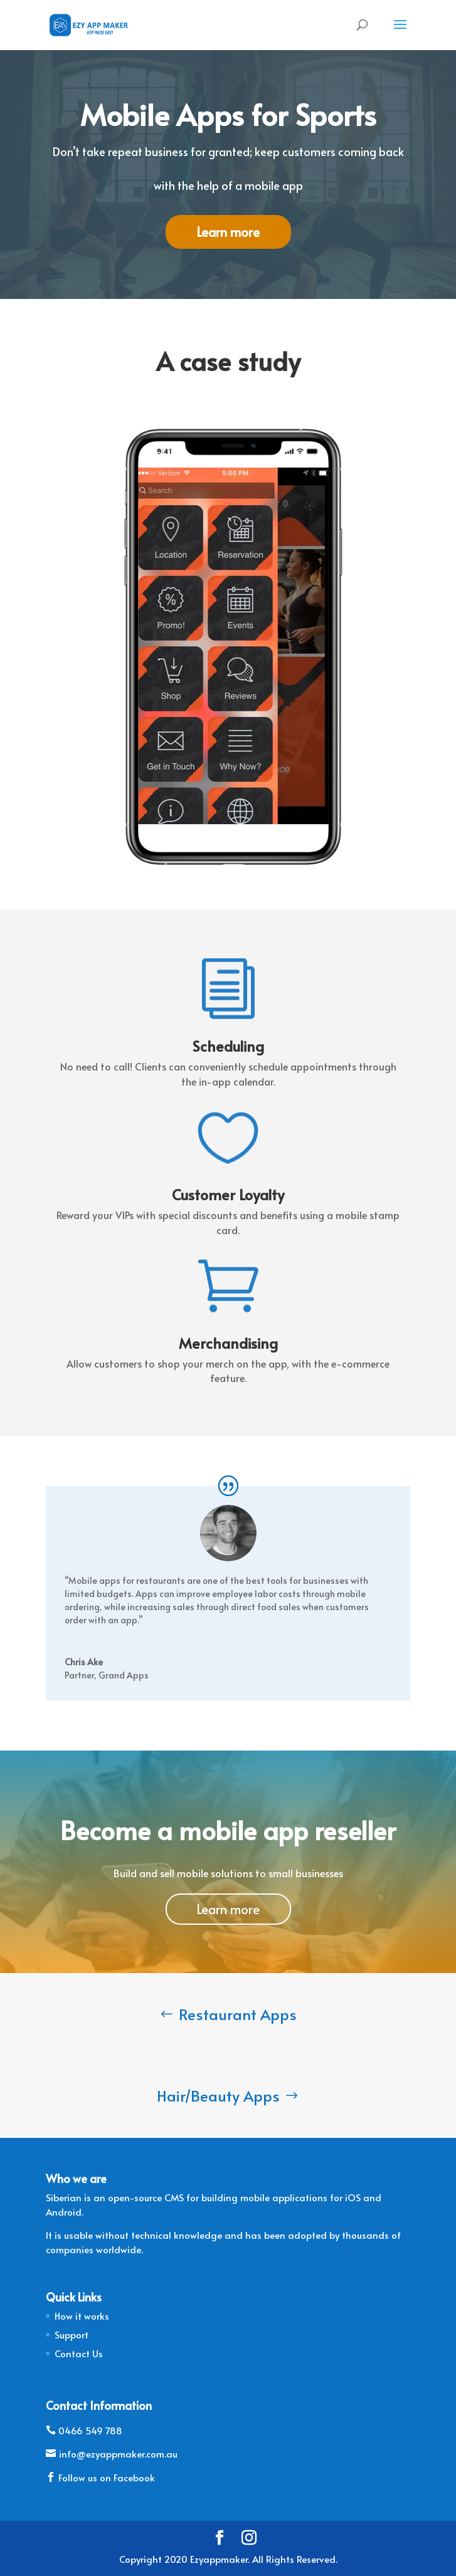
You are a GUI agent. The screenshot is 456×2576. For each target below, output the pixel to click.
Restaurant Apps (238, 2014)
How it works (82, 2315)
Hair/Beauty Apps (218, 2095)
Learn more (228, 232)
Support (71, 2334)
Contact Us (79, 2353)
